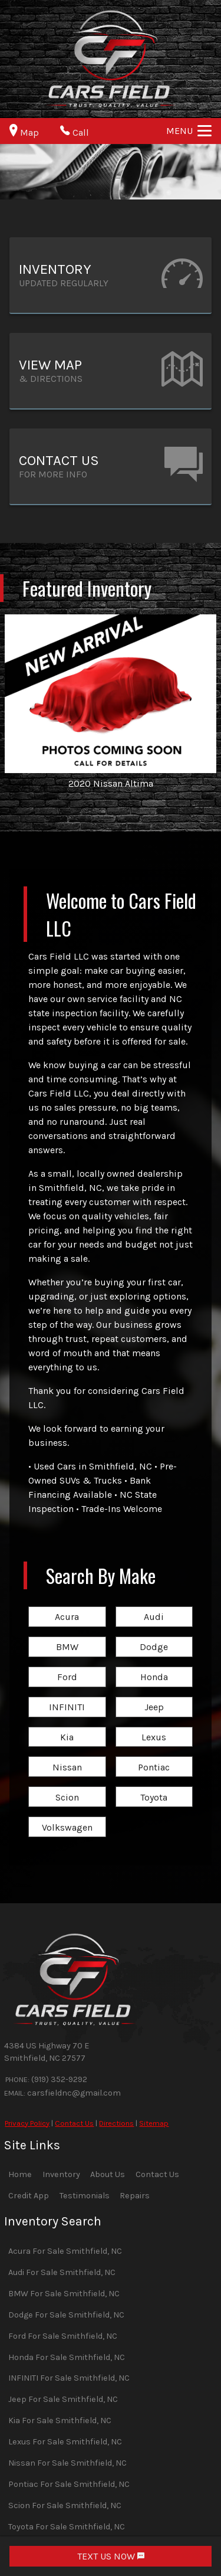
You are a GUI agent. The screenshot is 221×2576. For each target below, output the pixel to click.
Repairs (135, 2196)
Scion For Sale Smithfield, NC (64, 2505)
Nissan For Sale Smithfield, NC (67, 2463)
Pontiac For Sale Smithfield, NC (69, 2484)
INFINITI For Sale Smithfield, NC (69, 2378)
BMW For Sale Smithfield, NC (64, 2294)
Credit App (28, 2196)
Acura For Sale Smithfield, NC (65, 2251)
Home (20, 2174)
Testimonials (85, 2196)
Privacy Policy (27, 2123)
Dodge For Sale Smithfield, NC (66, 2315)
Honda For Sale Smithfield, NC (66, 2357)
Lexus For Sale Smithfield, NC (65, 2442)
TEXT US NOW (110, 2556)
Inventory (61, 2174)
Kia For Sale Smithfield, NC (59, 2420)
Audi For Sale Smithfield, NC (62, 2272)
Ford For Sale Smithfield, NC (62, 2336)
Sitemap (154, 2123)
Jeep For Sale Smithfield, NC (63, 2399)
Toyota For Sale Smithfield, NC (66, 2527)
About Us (107, 2174)
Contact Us (74, 2123)
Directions (116, 2123)
